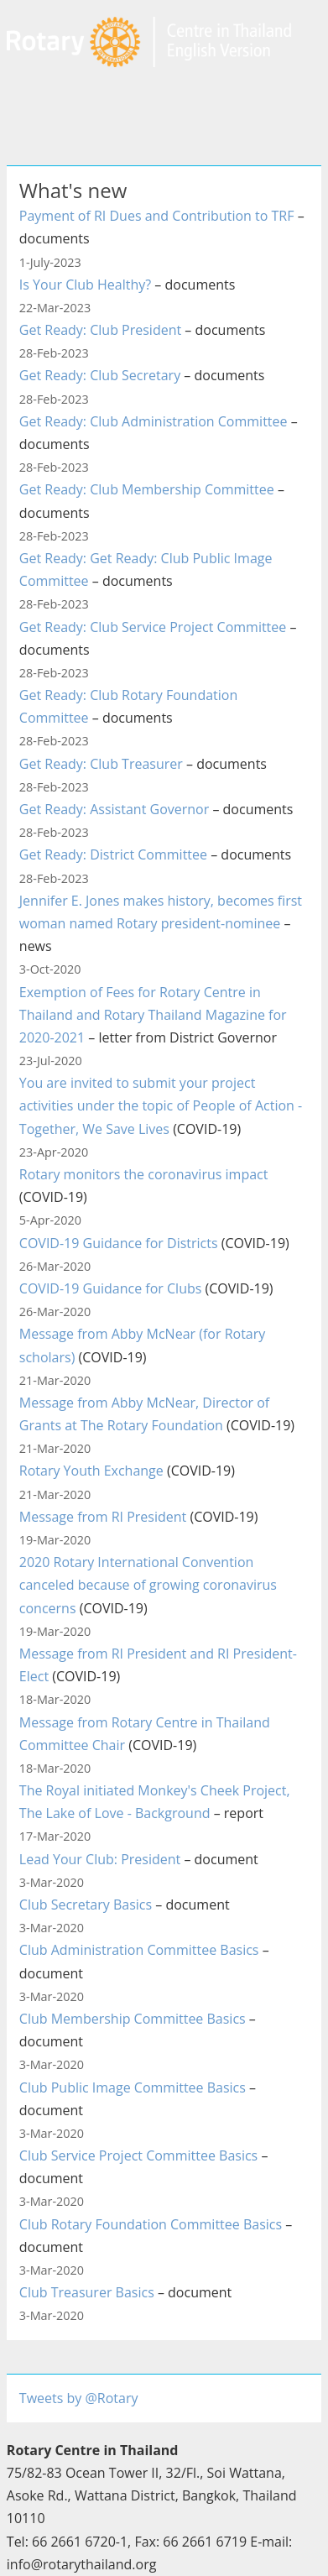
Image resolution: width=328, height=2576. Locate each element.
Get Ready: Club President (100, 330)
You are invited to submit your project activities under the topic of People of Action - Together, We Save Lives (160, 1105)
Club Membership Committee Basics (132, 2018)
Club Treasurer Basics (86, 2292)
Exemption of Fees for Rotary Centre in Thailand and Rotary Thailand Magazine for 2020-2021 (153, 1015)
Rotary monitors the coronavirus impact (143, 1174)
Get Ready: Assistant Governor (114, 809)
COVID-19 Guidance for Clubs (110, 1288)
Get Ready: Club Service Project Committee (152, 627)
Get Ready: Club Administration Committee (153, 421)
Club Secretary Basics (85, 1904)
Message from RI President (102, 1516)
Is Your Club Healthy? (85, 284)
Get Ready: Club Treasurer (101, 764)
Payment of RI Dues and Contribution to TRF (156, 215)
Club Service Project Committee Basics (138, 2155)
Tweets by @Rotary (78, 2398)
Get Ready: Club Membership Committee (146, 489)
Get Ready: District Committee (113, 854)
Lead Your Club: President (99, 1859)
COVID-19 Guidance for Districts (118, 1243)
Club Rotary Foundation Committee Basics (150, 2224)
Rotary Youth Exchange (91, 1470)
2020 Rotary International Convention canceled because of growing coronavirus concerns (148, 1585)
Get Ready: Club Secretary (99, 375)
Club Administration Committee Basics (139, 1950)
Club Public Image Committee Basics (132, 2087)
